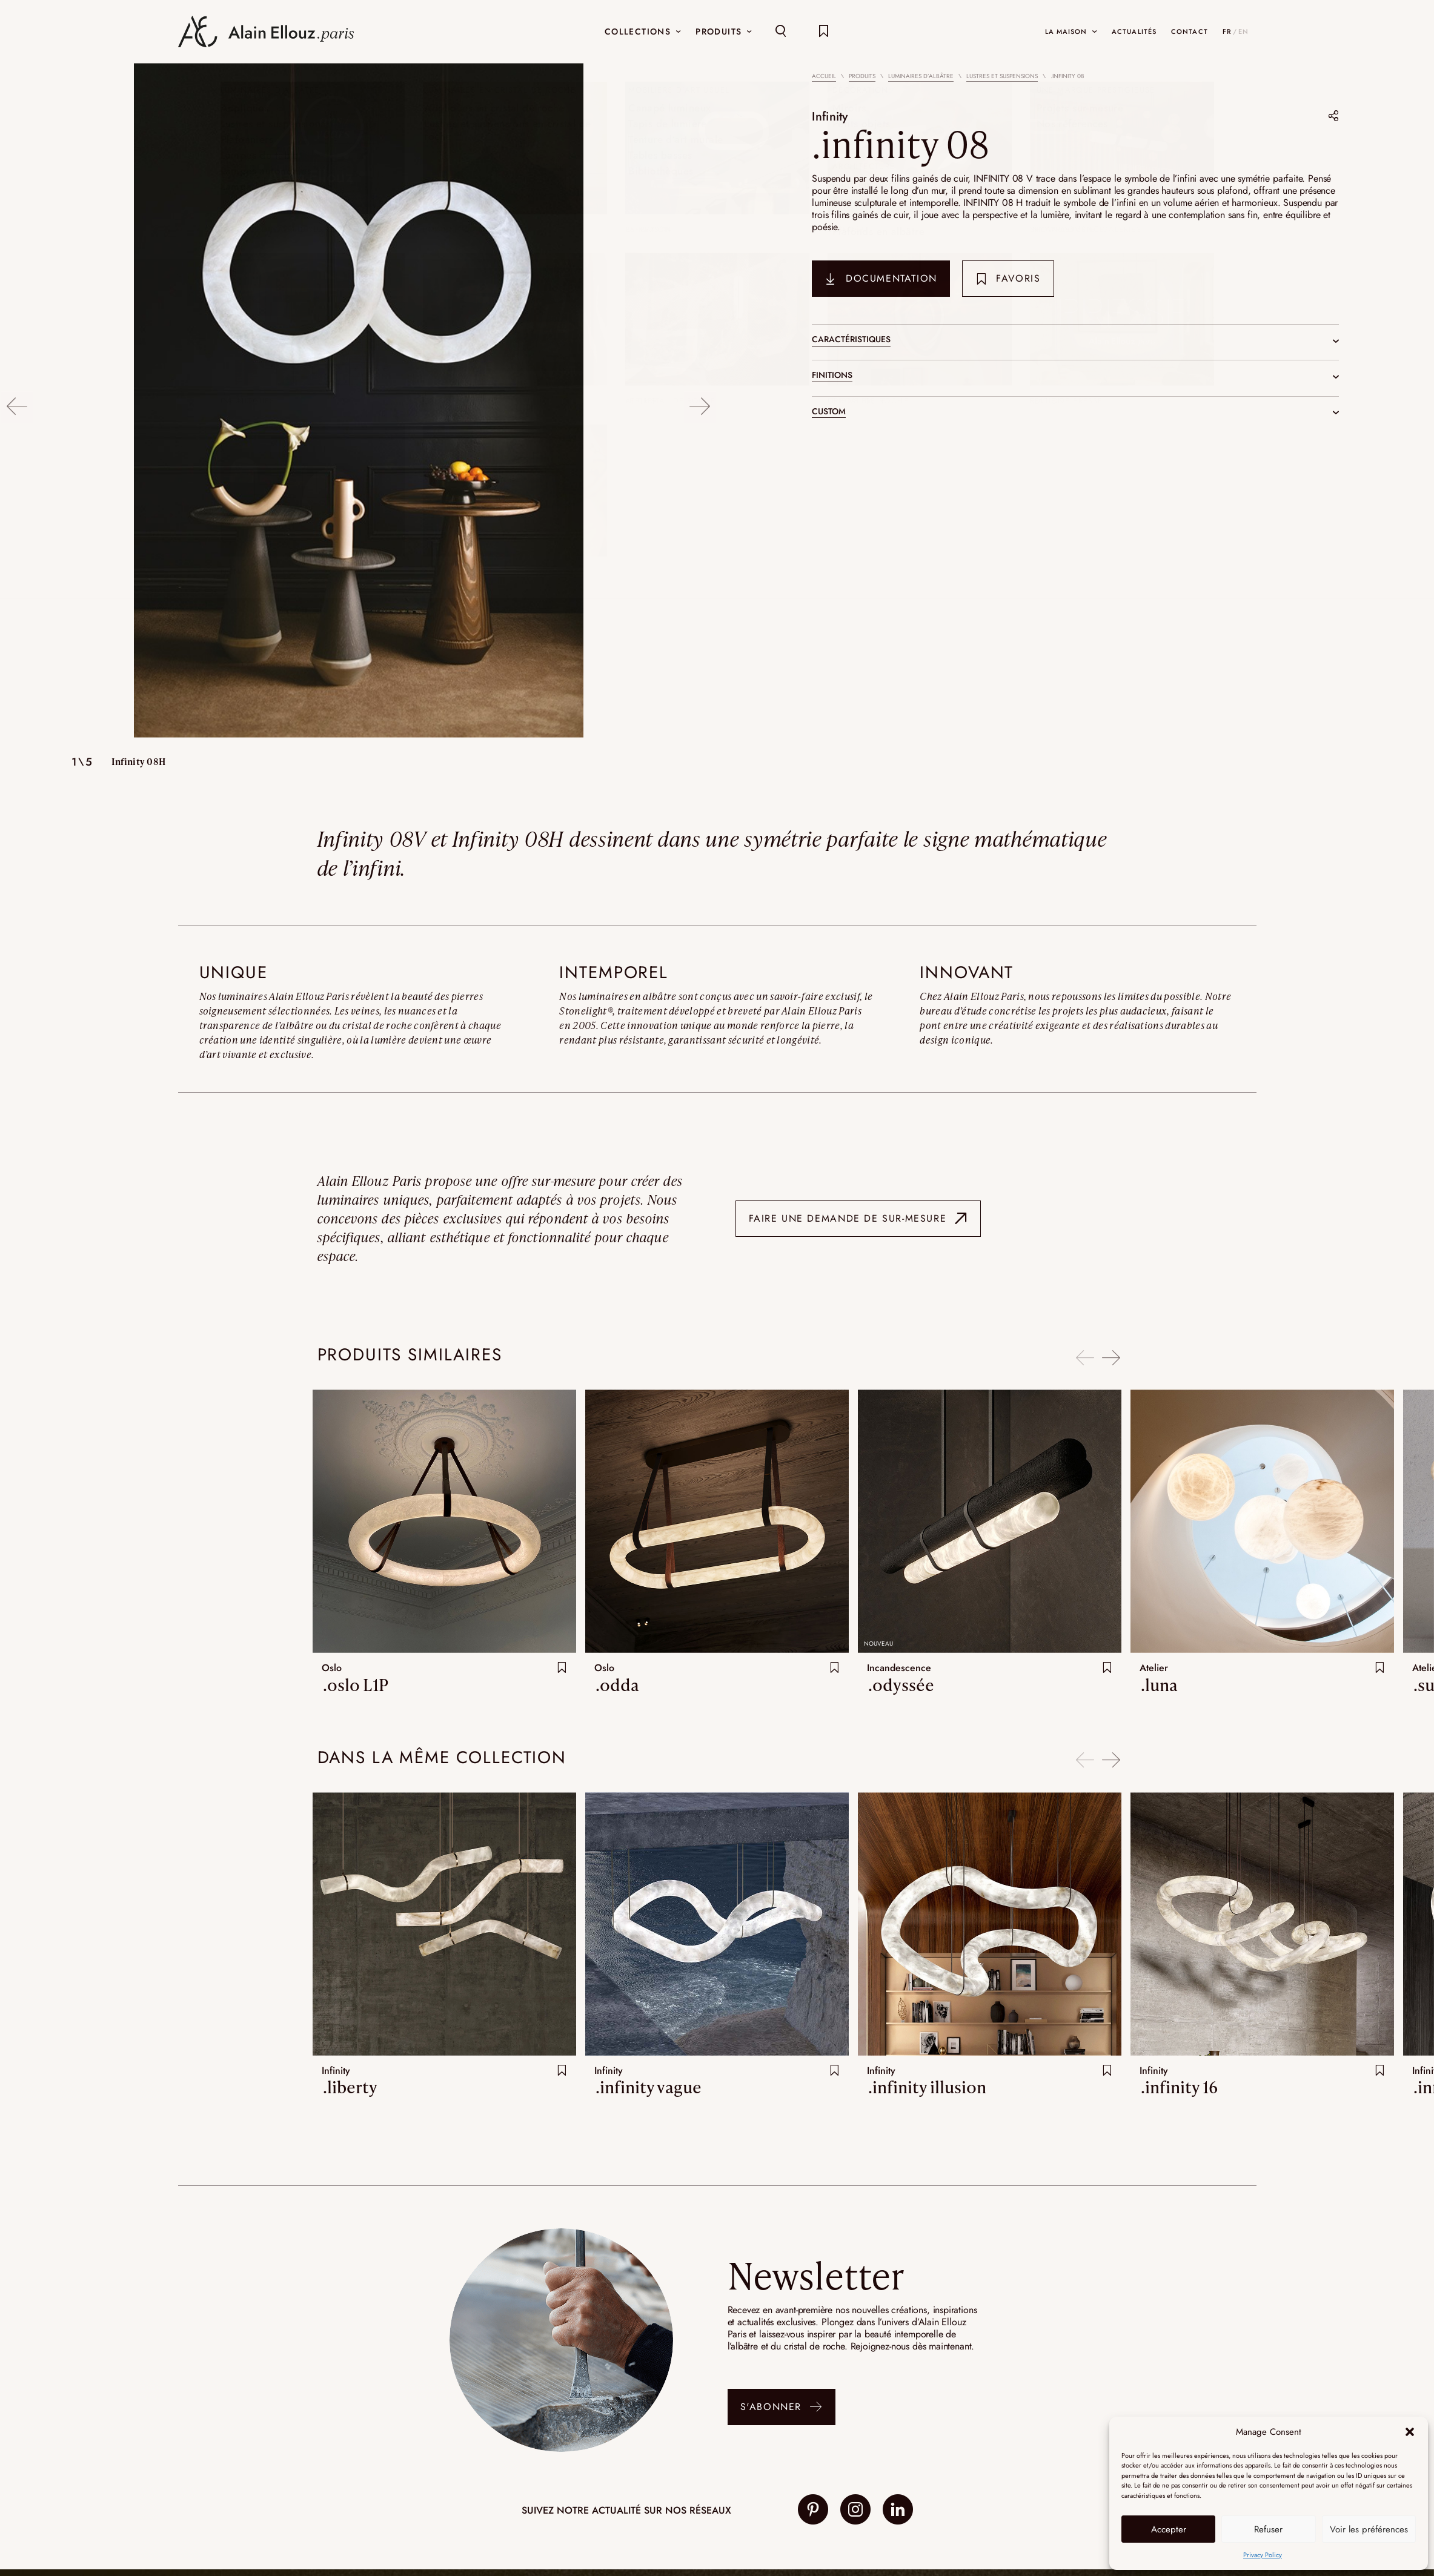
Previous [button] (16, 402)
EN (1243, 31)
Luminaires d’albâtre (921, 76)
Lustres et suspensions (1002, 76)
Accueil (824, 76)
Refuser (1268, 2529)
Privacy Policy (1262, 2555)
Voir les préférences (1369, 2529)
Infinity (832, 115)
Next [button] (700, 402)
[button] (1410, 2432)
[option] (358, 402)
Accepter (1168, 2529)
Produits (862, 76)
